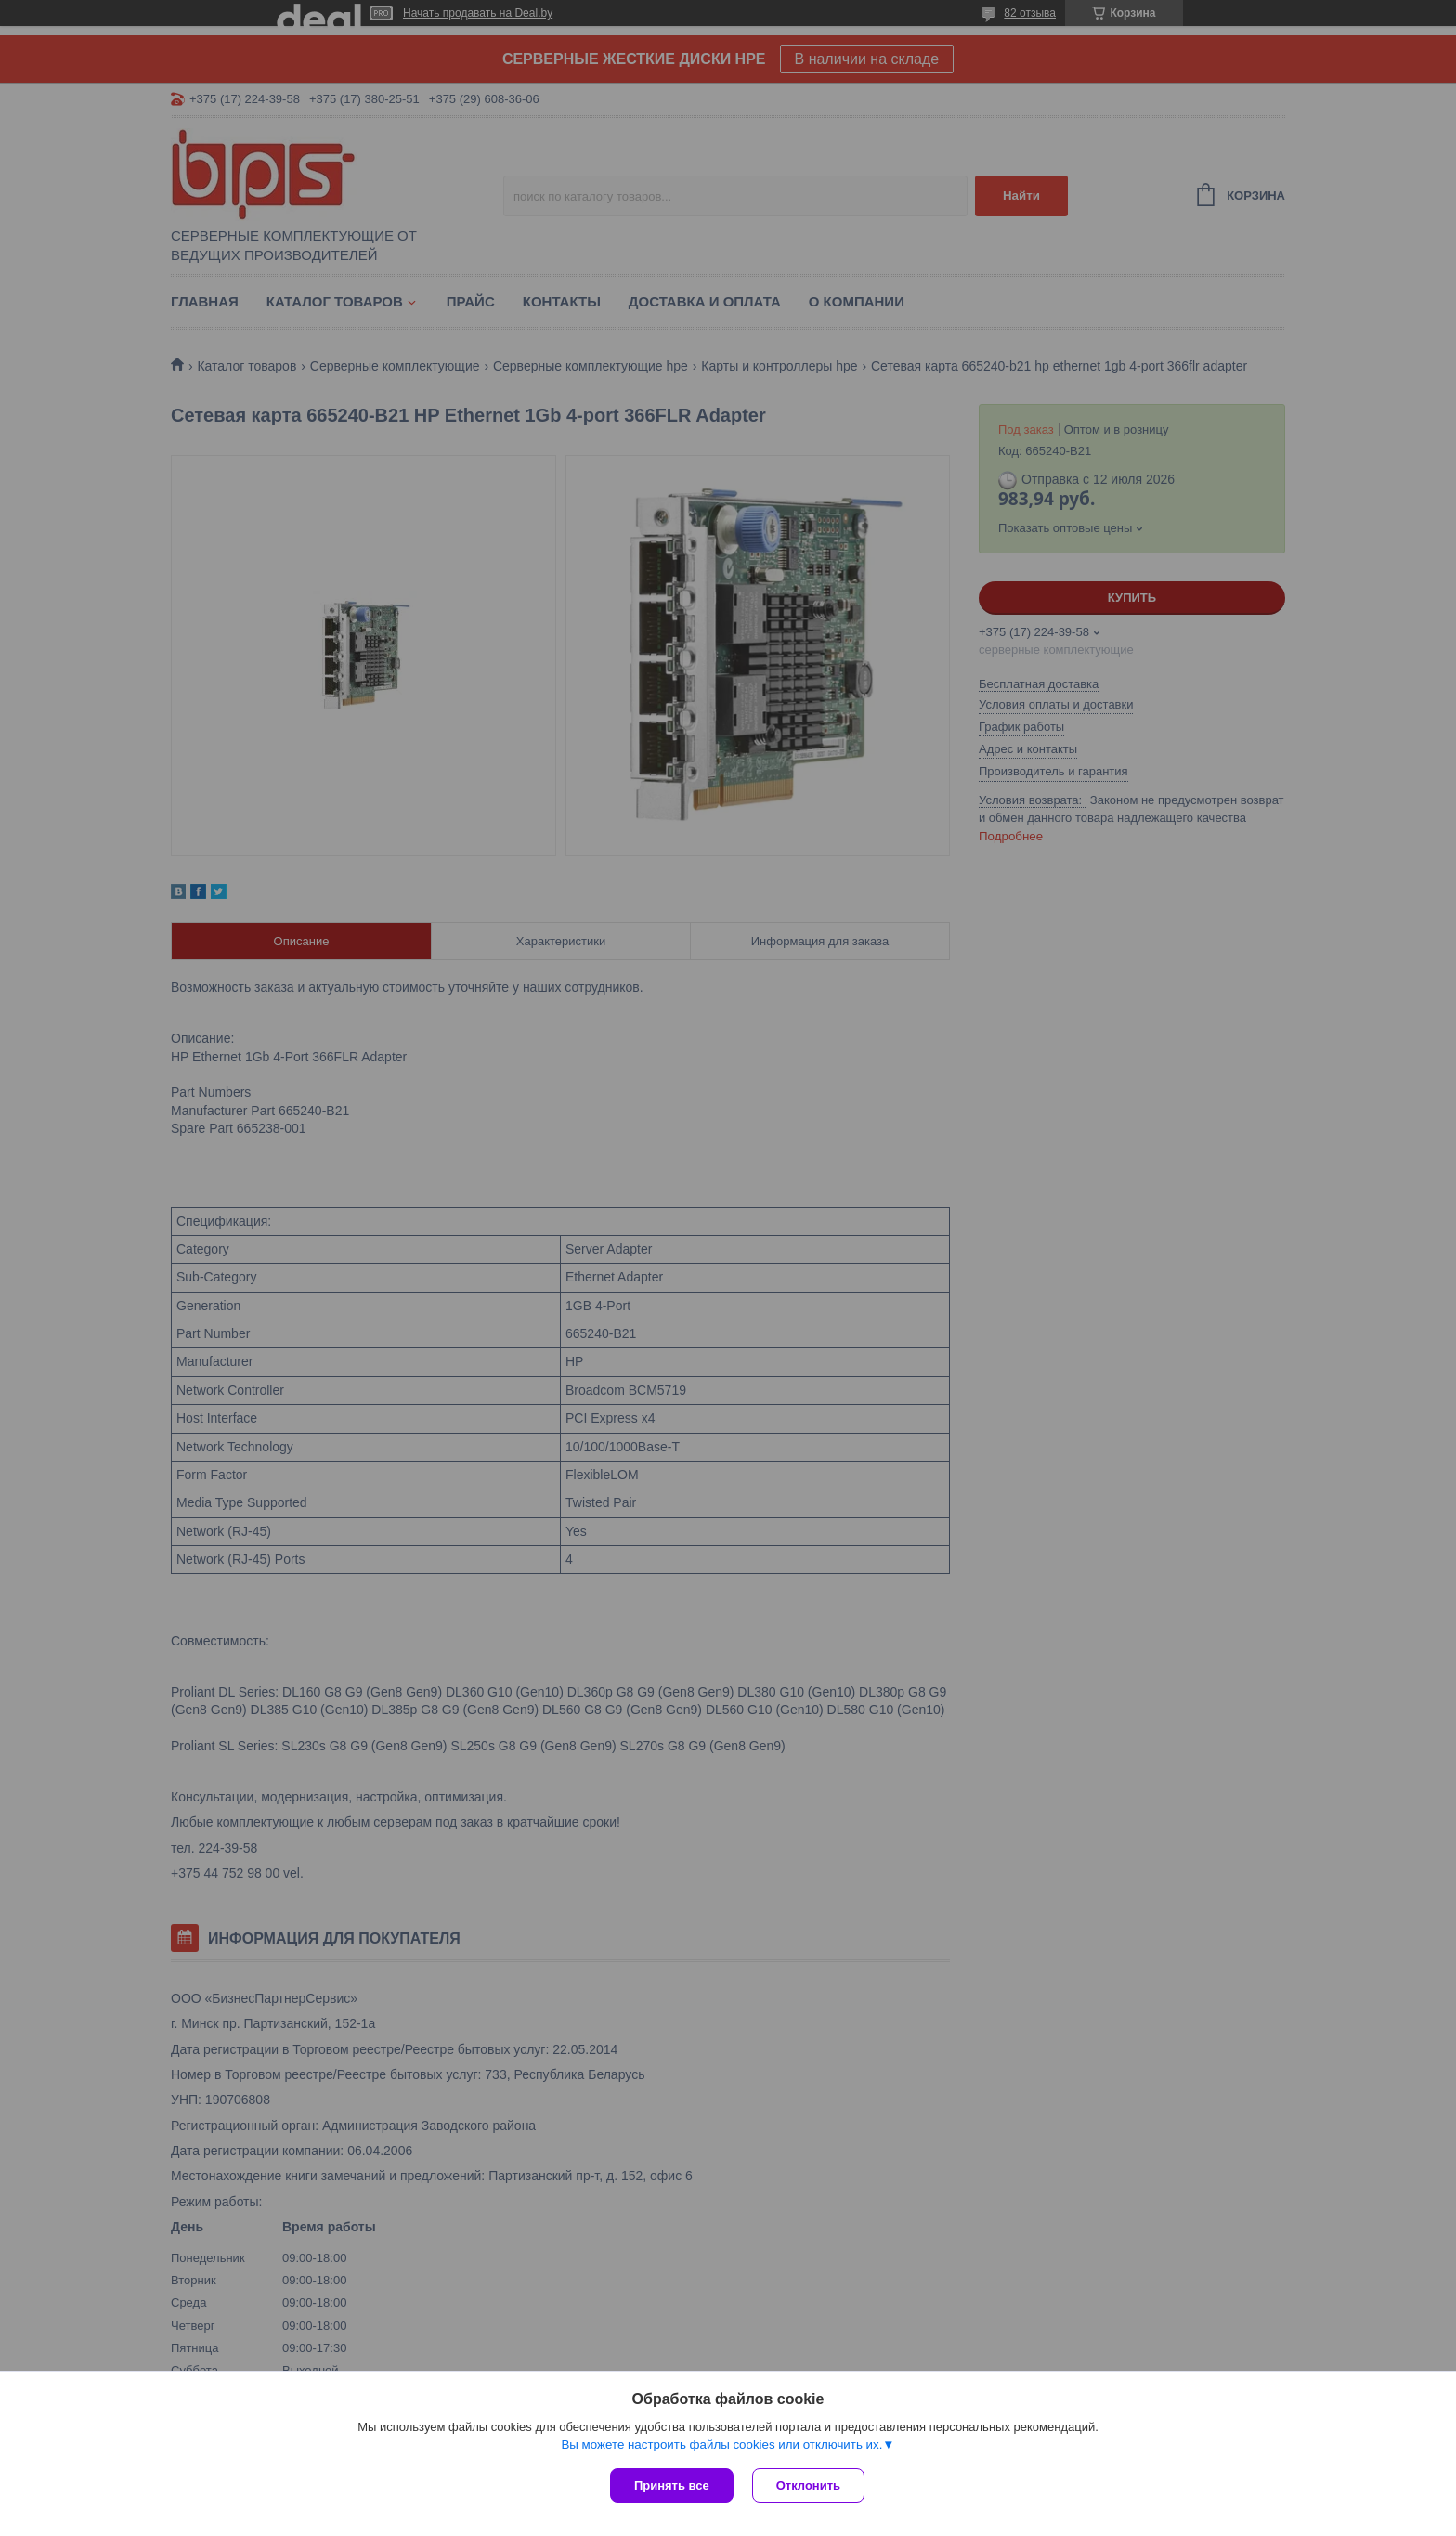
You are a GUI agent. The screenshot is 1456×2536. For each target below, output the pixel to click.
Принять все (671, 2485)
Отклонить (808, 2485)
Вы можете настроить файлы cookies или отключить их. (721, 2444)
